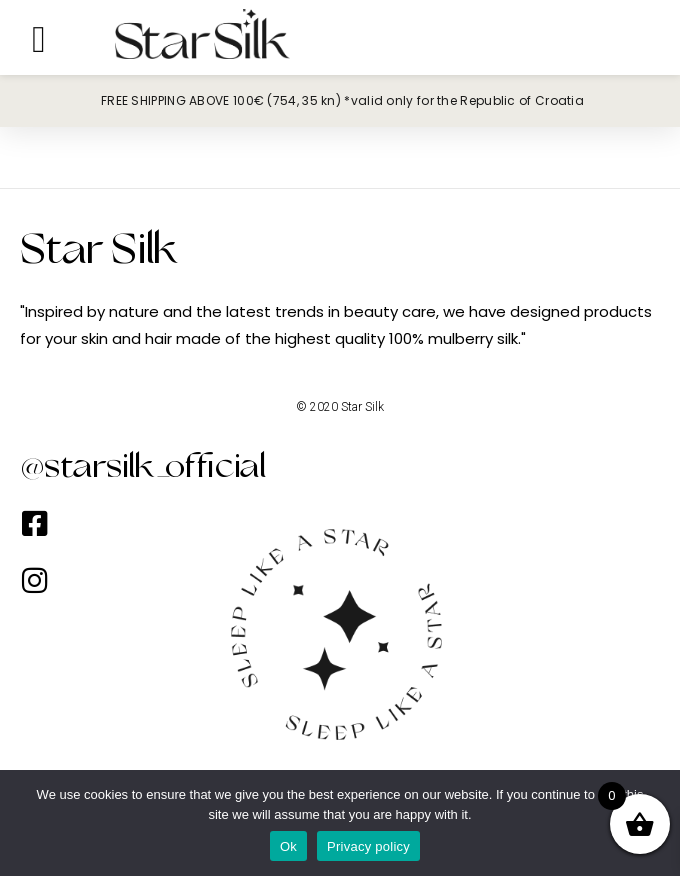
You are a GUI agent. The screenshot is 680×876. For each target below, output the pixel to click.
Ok (288, 846)
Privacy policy (368, 846)
